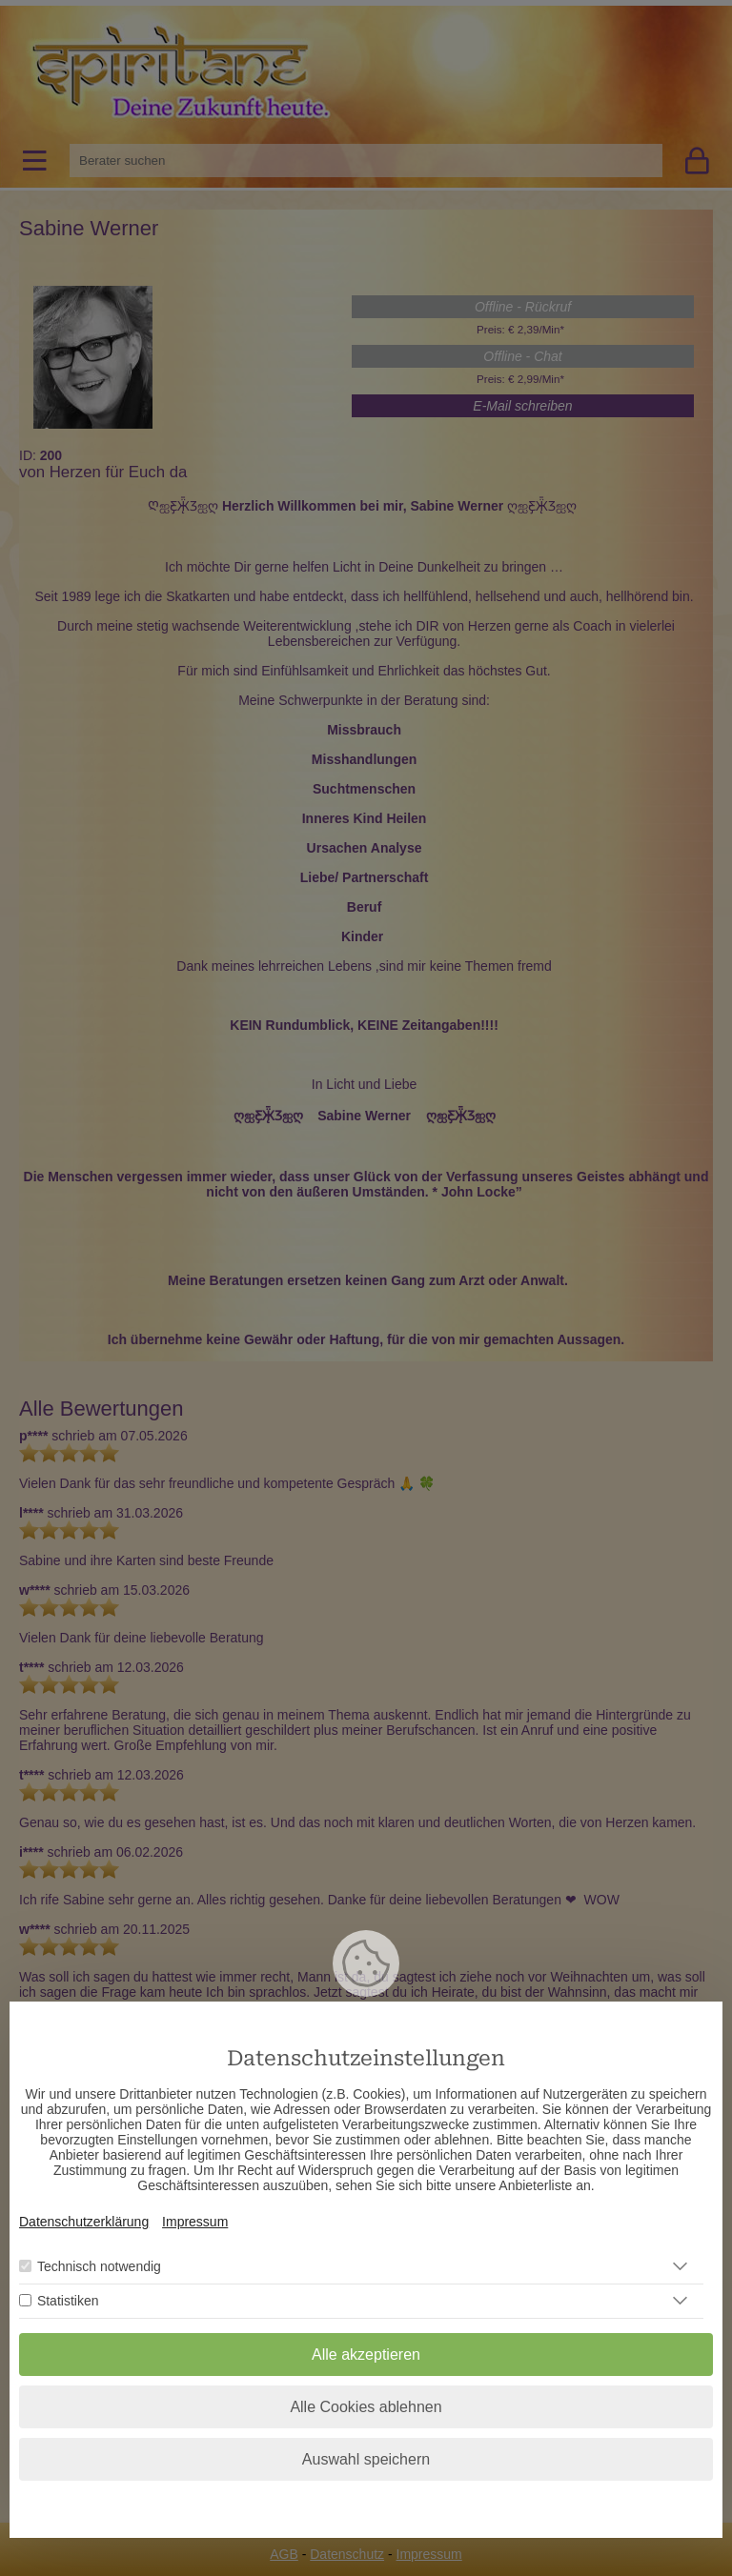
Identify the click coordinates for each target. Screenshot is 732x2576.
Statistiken (68, 2300)
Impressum (195, 2221)
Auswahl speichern (366, 2459)
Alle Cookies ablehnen (365, 2407)
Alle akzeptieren (366, 2354)
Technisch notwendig (99, 2266)
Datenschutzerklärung (84, 2221)
